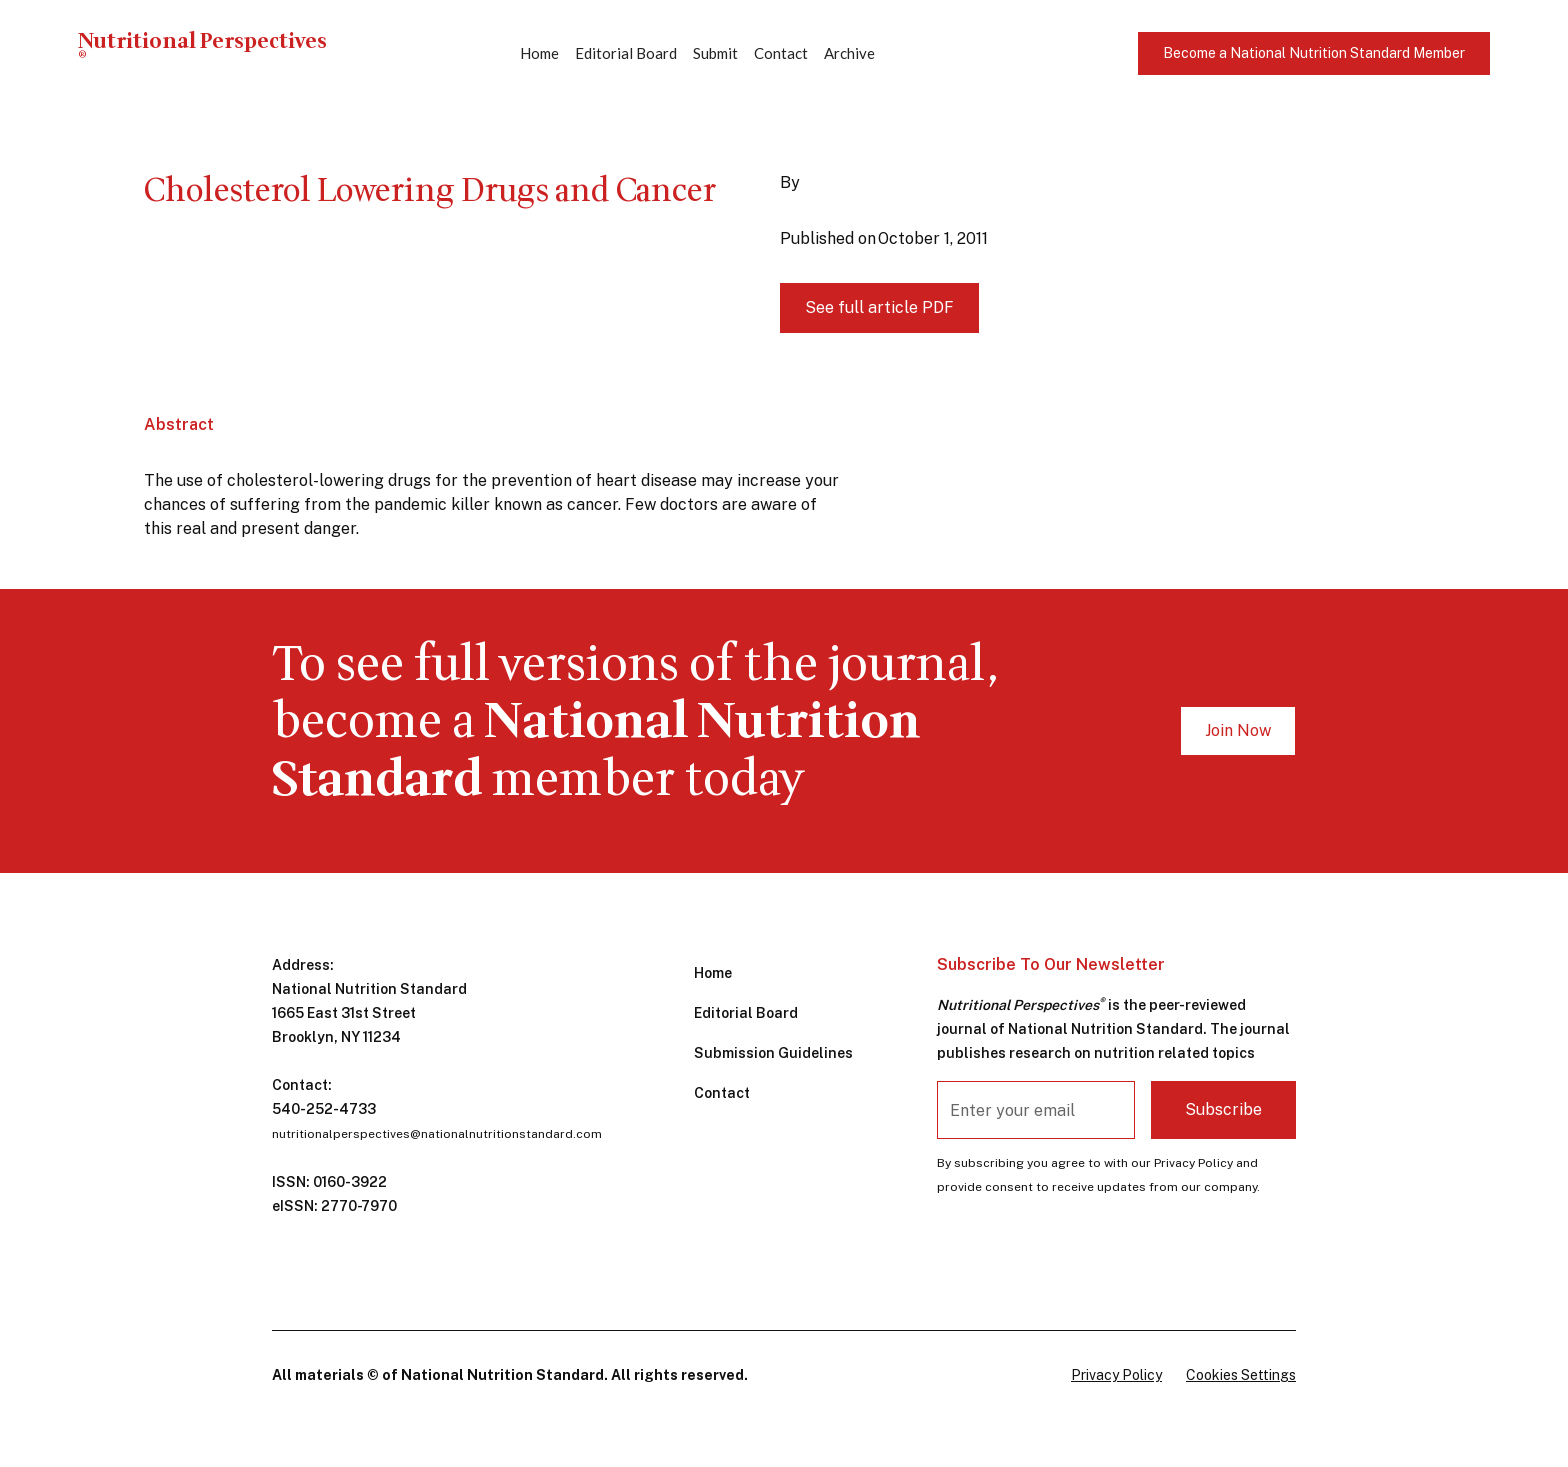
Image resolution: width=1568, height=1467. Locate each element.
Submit (715, 53)
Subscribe (1223, 1109)
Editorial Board (626, 53)
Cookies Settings (1241, 1375)
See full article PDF (879, 307)
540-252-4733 (324, 1109)
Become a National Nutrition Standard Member (1314, 53)
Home (539, 53)
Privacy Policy (1116, 1375)
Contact (781, 53)
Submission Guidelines (773, 1053)
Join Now (1238, 730)
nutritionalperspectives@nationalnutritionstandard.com (437, 1134)
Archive (849, 53)
